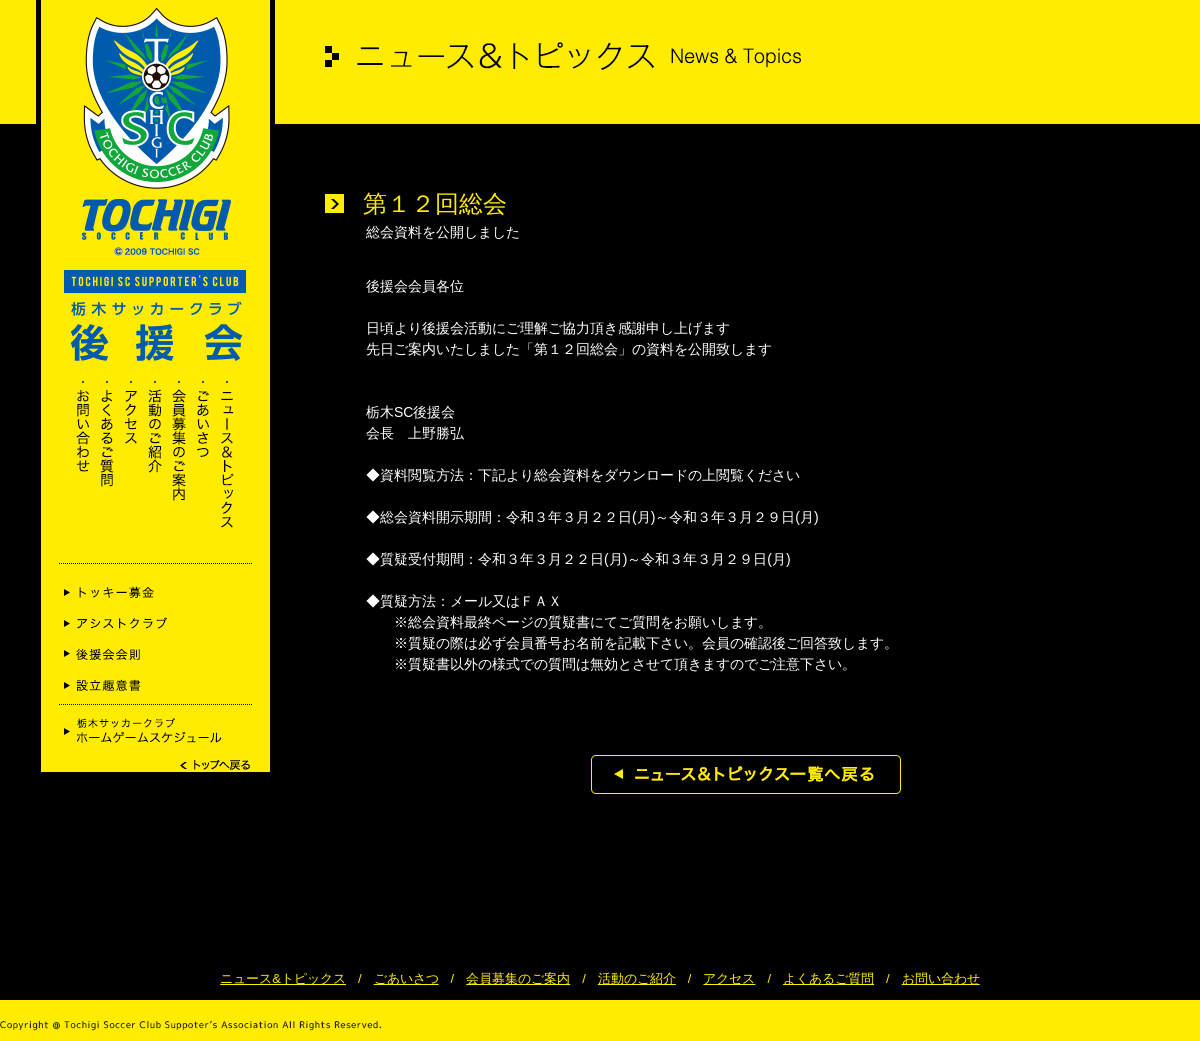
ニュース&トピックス (283, 978)
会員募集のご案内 (518, 978)
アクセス (729, 978)
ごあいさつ (406, 978)
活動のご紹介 (637, 978)
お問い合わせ (941, 978)
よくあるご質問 (828, 978)
